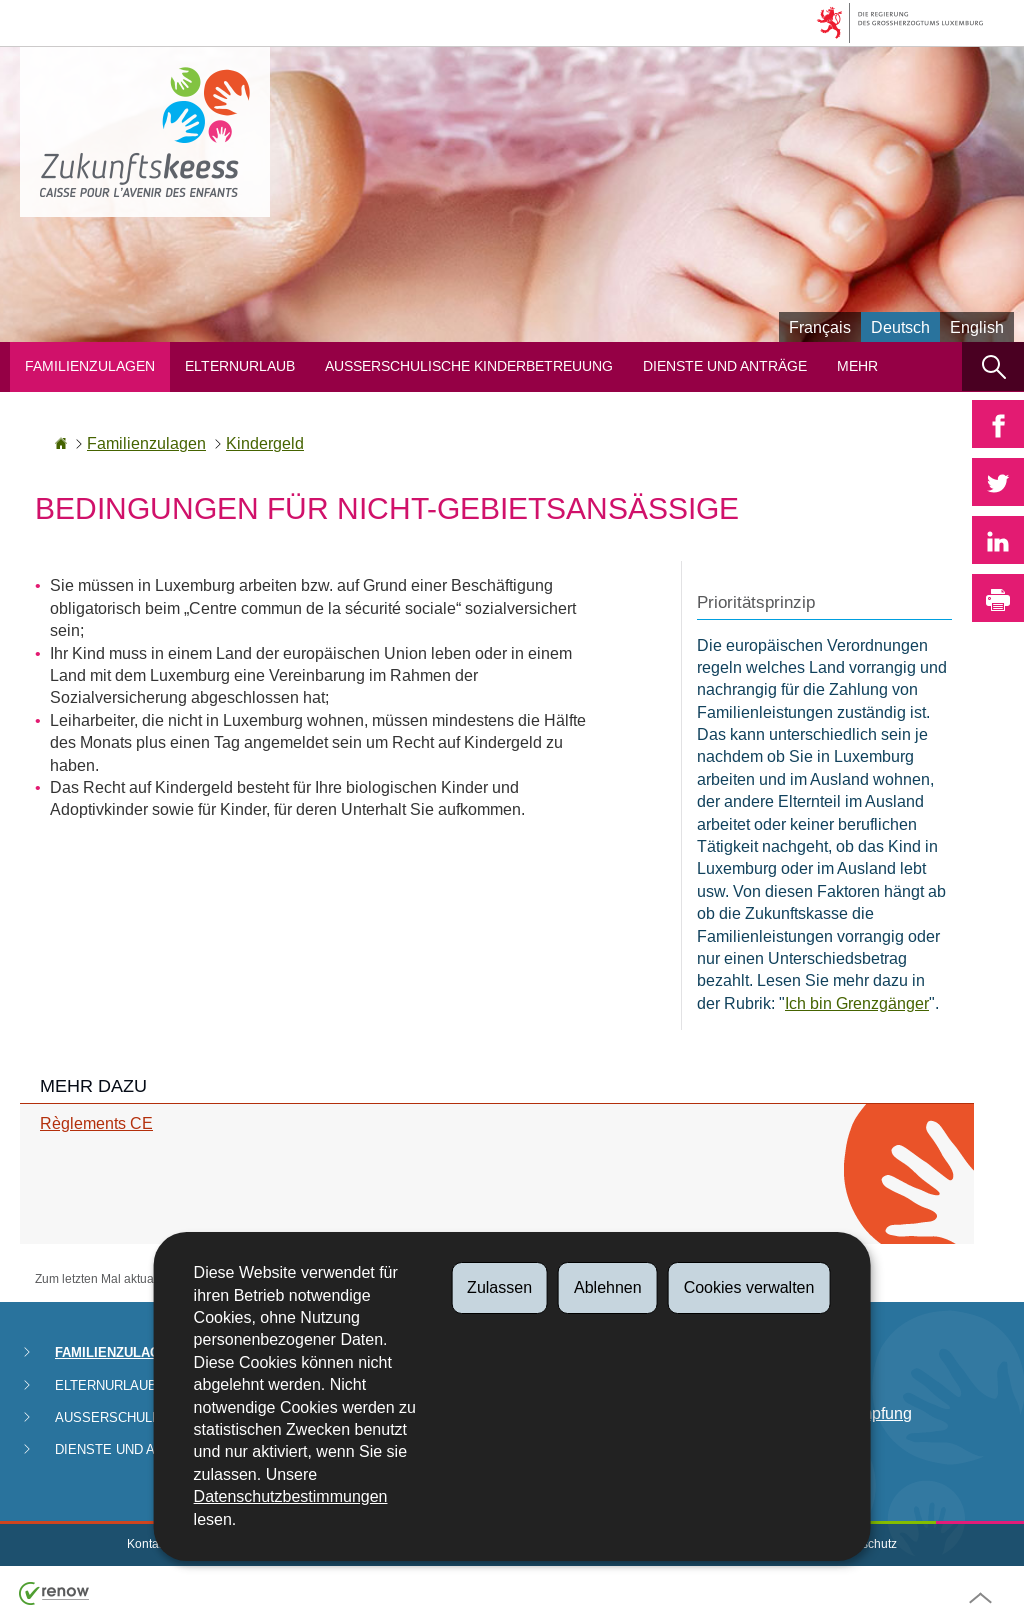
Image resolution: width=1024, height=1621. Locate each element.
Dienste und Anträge (725, 366)
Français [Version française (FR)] (820, 327)
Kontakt (147, 1544)
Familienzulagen (90, 366)
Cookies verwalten (749, 1287)
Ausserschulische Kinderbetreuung (469, 366)
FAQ (785, 1450)
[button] (993, 366)
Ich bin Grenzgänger (857, 1003)
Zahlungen (807, 1354)
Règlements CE (96, 1123)
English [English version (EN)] (977, 327)
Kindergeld (265, 443)
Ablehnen (608, 1287)
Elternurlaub (240, 366)
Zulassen (499, 1287)
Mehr (857, 366)
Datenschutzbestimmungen (291, 1496)
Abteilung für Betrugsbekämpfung (840, 1402)
